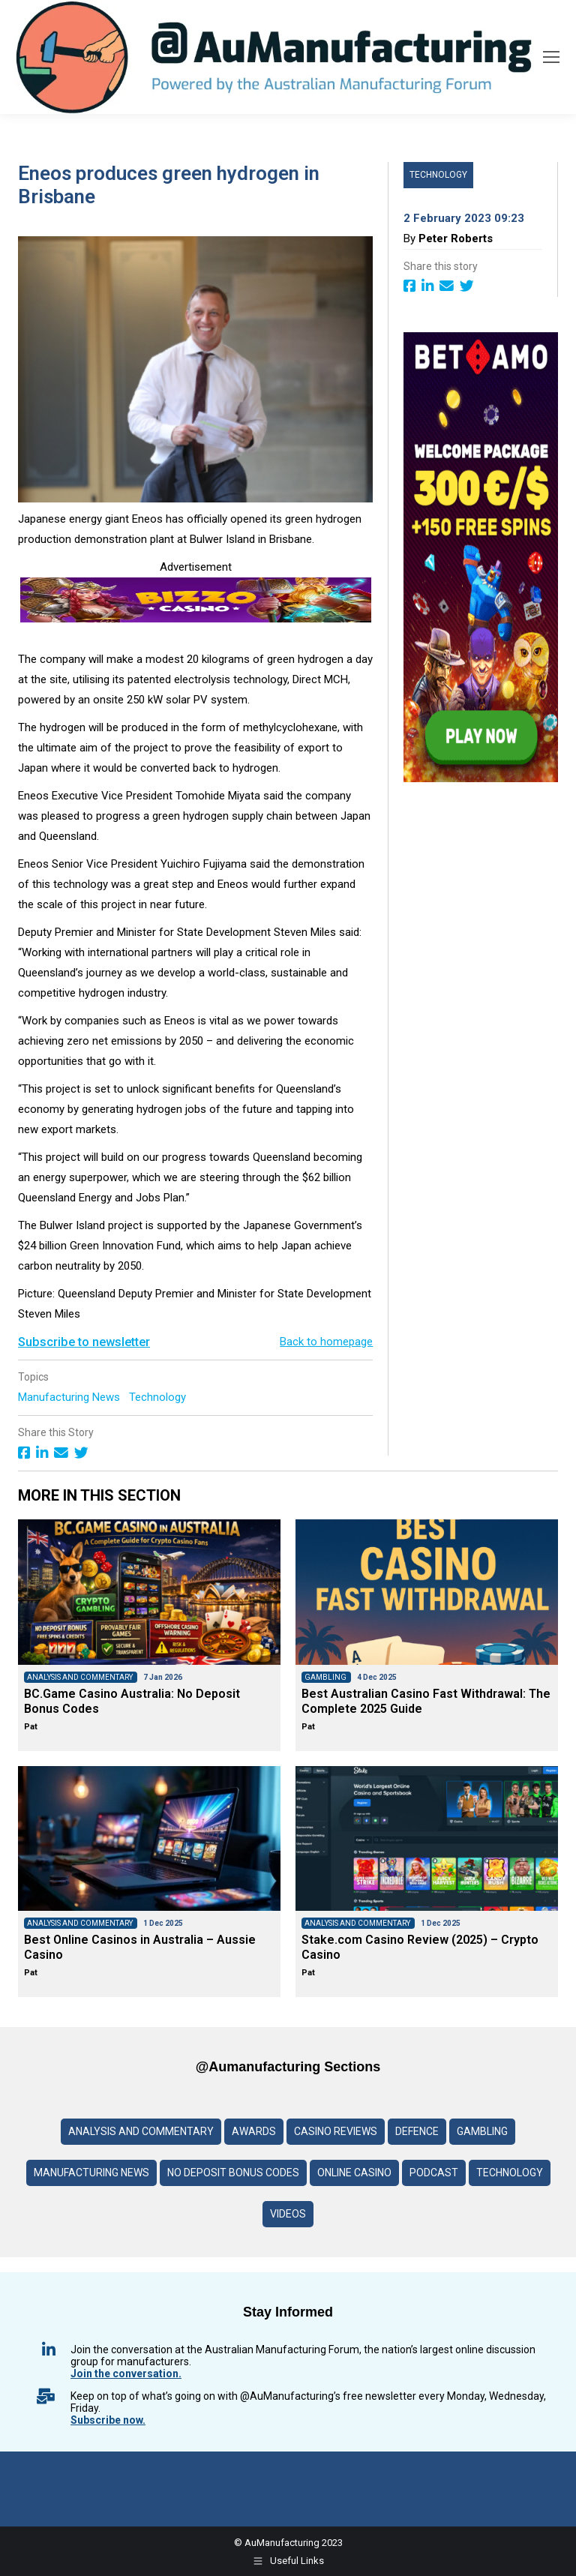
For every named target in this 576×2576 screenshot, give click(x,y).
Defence (417, 2131)
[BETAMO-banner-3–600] (481, 778)
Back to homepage (326, 1341)
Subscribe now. (108, 2420)
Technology (159, 1397)
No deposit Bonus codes (233, 2173)
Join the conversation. (126, 2374)
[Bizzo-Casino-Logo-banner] (195, 618)
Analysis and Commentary (141, 2131)
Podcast (434, 2173)
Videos (288, 2214)
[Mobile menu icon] (551, 57)
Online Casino (354, 2173)
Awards (254, 2131)
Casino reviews (335, 2131)
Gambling (482, 2131)
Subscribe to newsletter (84, 1342)
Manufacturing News (70, 1397)
